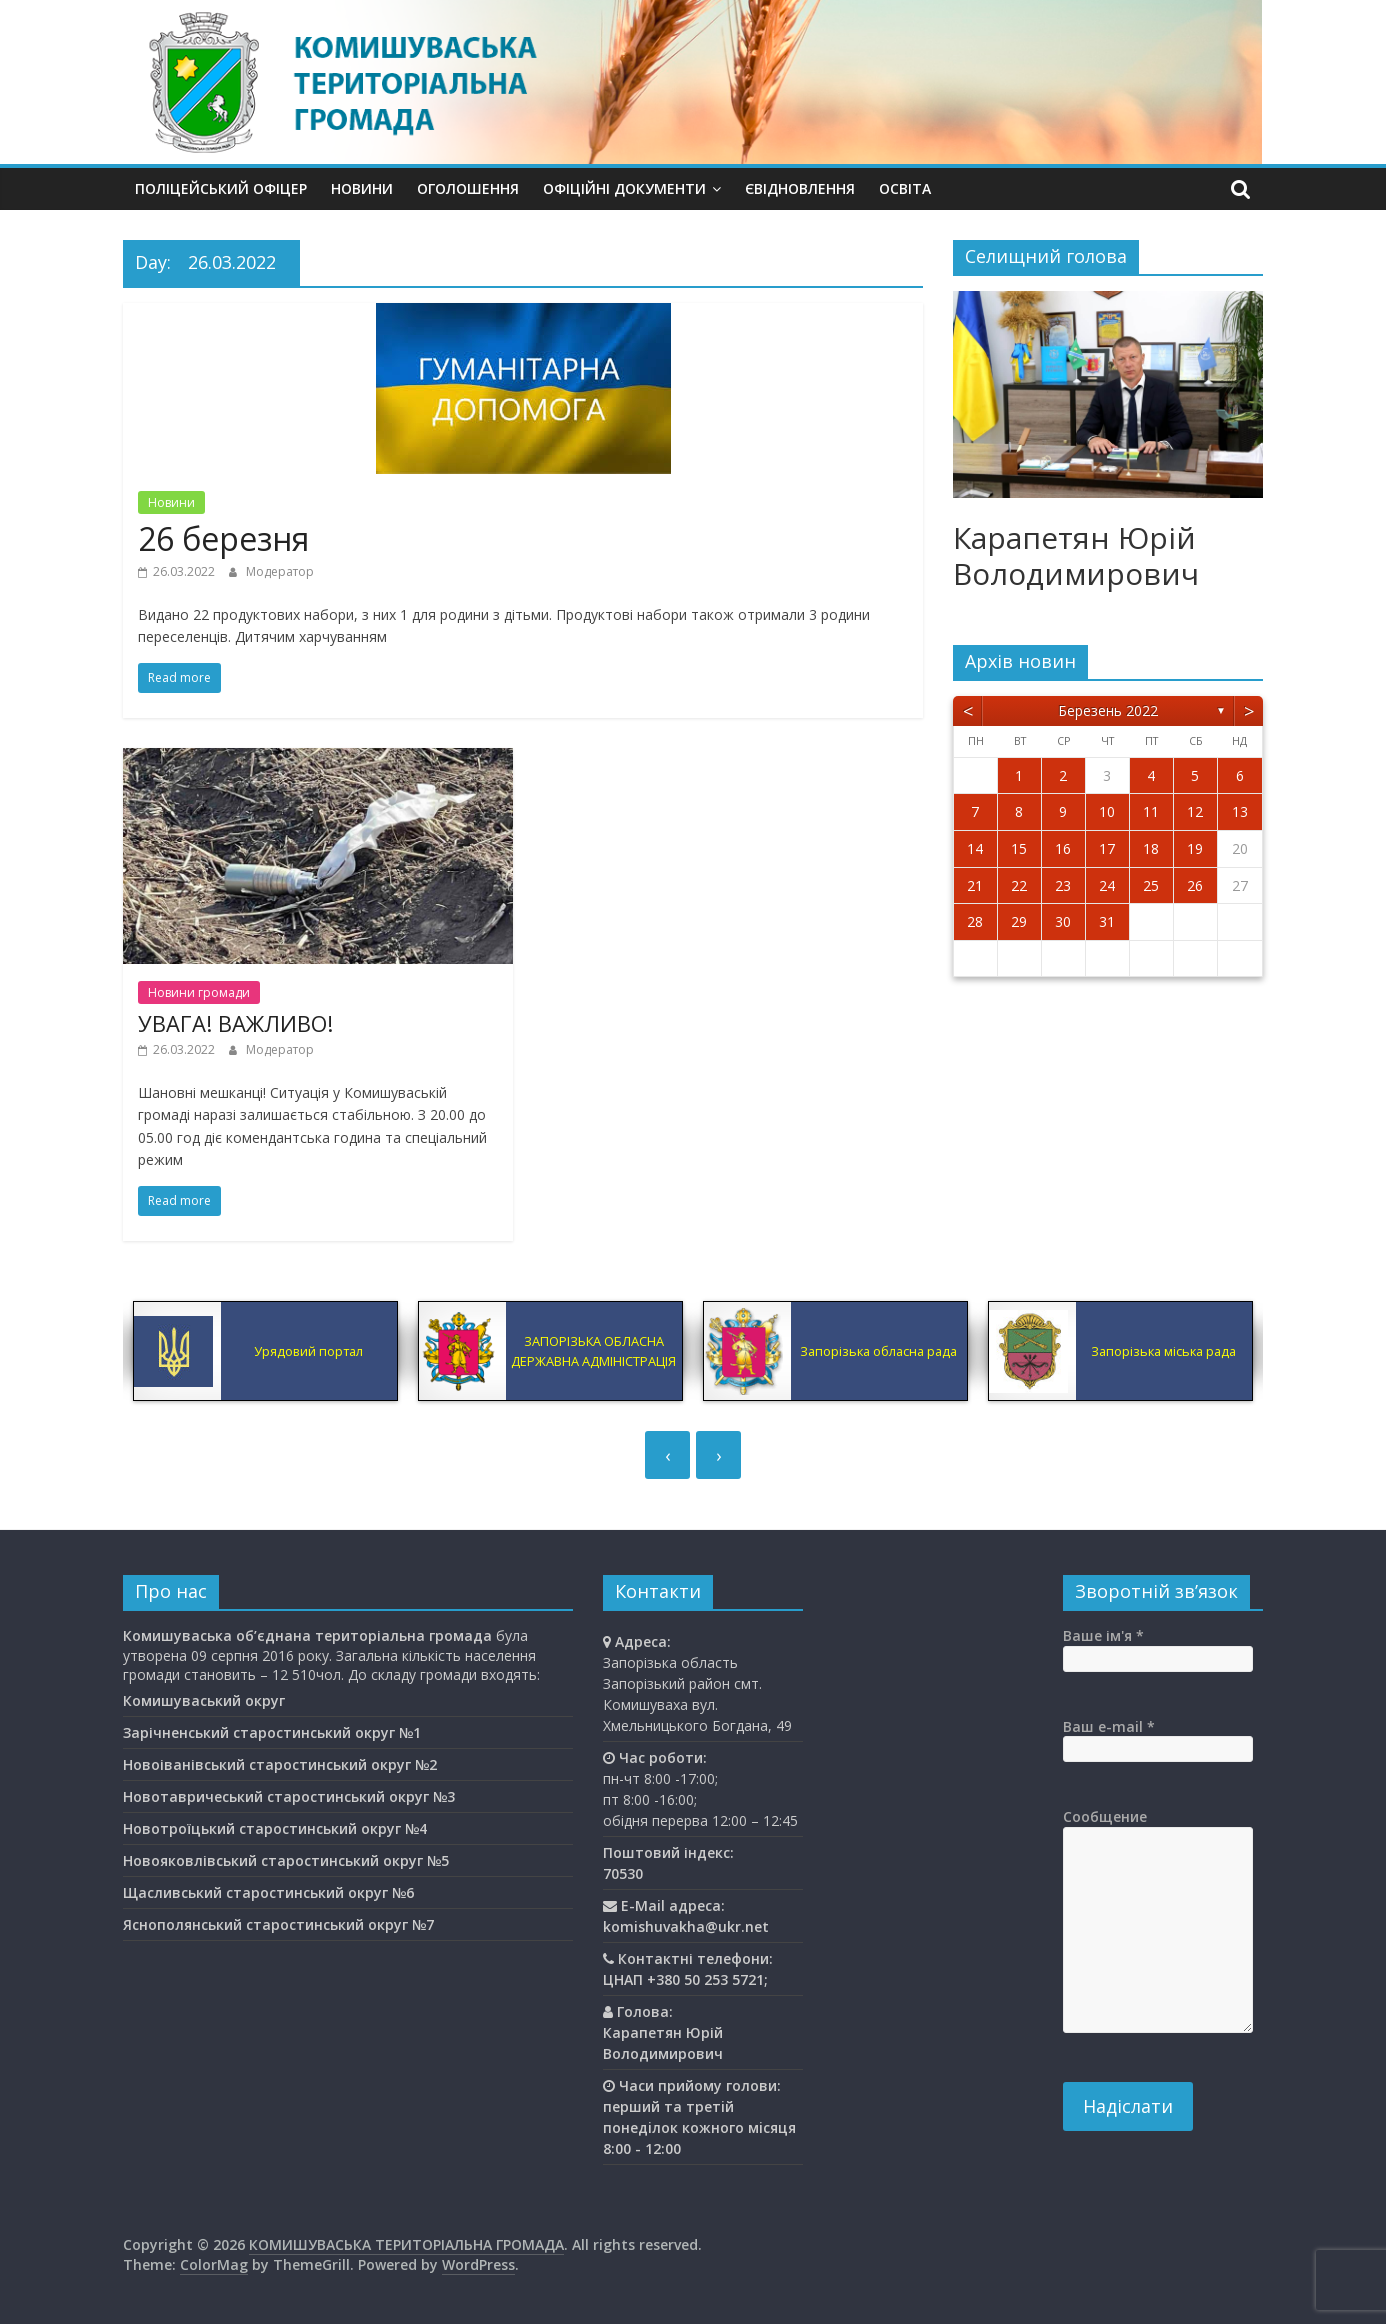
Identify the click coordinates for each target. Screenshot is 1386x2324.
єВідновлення (800, 188)
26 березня (223, 538)
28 (975, 921)
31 (1107, 921)
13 (1240, 811)
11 (1151, 811)
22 (1019, 885)
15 (1019, 848)
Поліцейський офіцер (221, 188)
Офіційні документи (624, 188)
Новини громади (199, 992)
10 (1107, 811)
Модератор (280, 571)
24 (1107, 885)
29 (1019, 921)
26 (1195, 885)
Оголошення (468, 188)
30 (1063, 921)
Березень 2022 (1108, 710)
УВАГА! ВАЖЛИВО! (235, 1023)
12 (1195, 811)
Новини (362, 188)
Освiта (905, 188)
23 (1063, 885)
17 (1107, 848)
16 (1063, 848)
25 (1151, 885)
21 (975, 885)
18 (1151, 848)
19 (1195, 848)
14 (975, 848)
